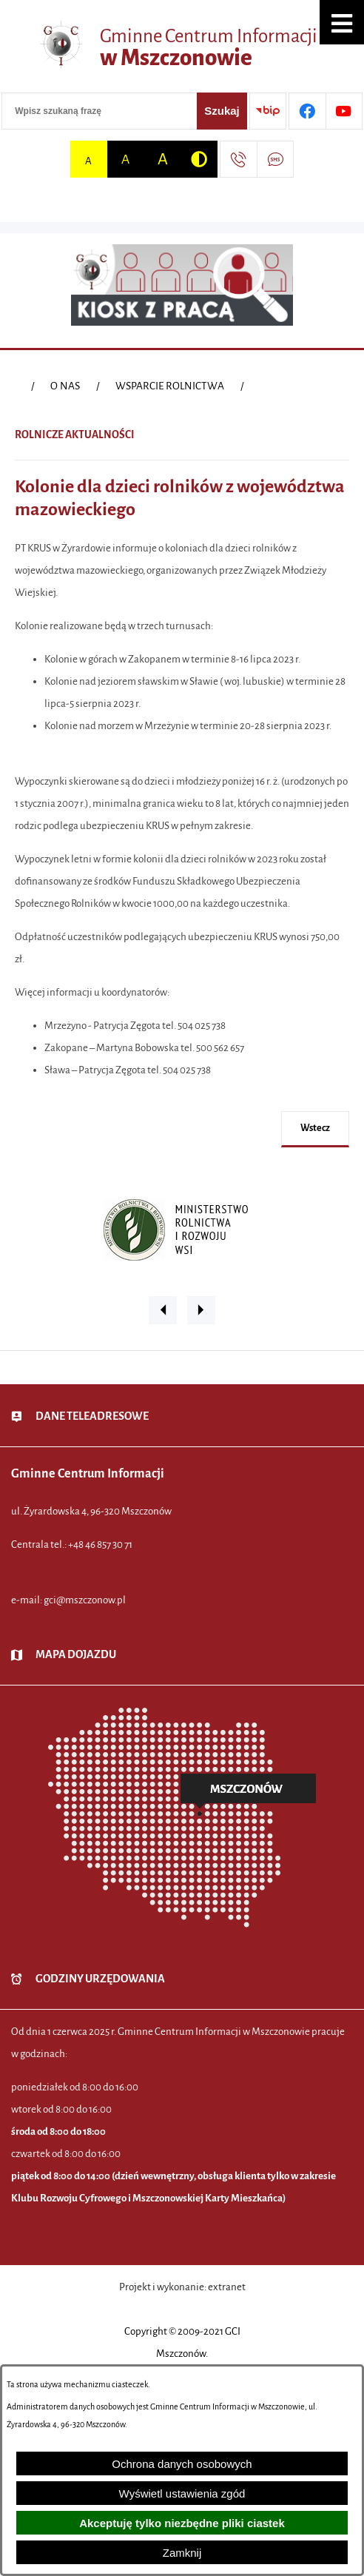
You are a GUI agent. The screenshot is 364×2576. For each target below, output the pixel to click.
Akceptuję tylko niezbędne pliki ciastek (182, 2523)
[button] (342, 22)
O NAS (65, 386)
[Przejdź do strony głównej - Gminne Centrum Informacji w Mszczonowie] (182, 48)
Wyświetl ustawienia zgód (182, 2493)
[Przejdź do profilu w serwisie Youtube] (344, 111)
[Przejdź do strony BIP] (267, 111)
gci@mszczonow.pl (85, 1600)
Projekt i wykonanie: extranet (182, 2286)
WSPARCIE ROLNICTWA (169, 386)
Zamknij (182, 2552)
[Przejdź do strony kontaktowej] (238, 159)
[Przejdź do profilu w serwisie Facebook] (307, 111)
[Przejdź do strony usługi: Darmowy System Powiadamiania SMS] (275, 159)
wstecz (315, 1128)
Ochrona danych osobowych (182, 2464)
